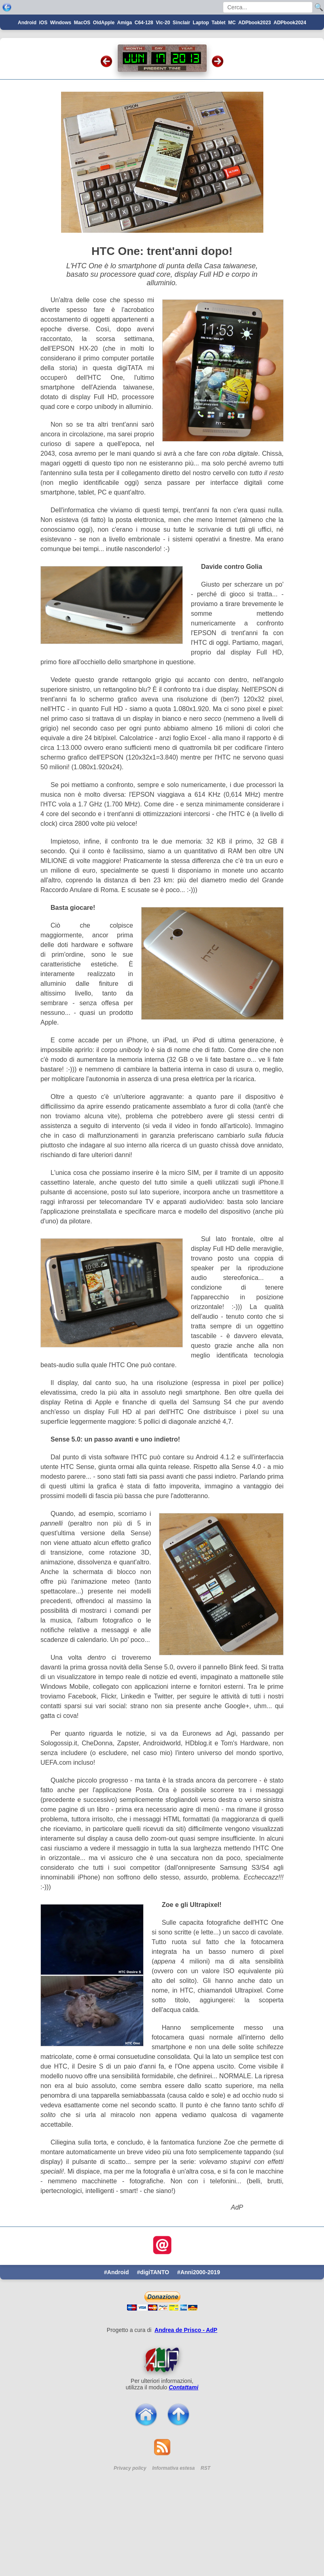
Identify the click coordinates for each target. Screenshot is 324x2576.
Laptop (201, 80)
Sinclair (181, 80)
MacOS (82, 80)
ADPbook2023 (254, 80)
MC (232, 80)
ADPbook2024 (289, 80)
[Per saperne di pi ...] (162, 2417)
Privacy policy (130, 2526)
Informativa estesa (173, 2526)
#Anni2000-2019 (198, 2330)
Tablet (218, 80)
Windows (61, 80)
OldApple (103, 80)
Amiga (124, 80)
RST (205, 2526)
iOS (43, 80)
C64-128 (144, 80)
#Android (116, 2330)
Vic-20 (163, 80)
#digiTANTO (153, 2330)
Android (27, 80)
